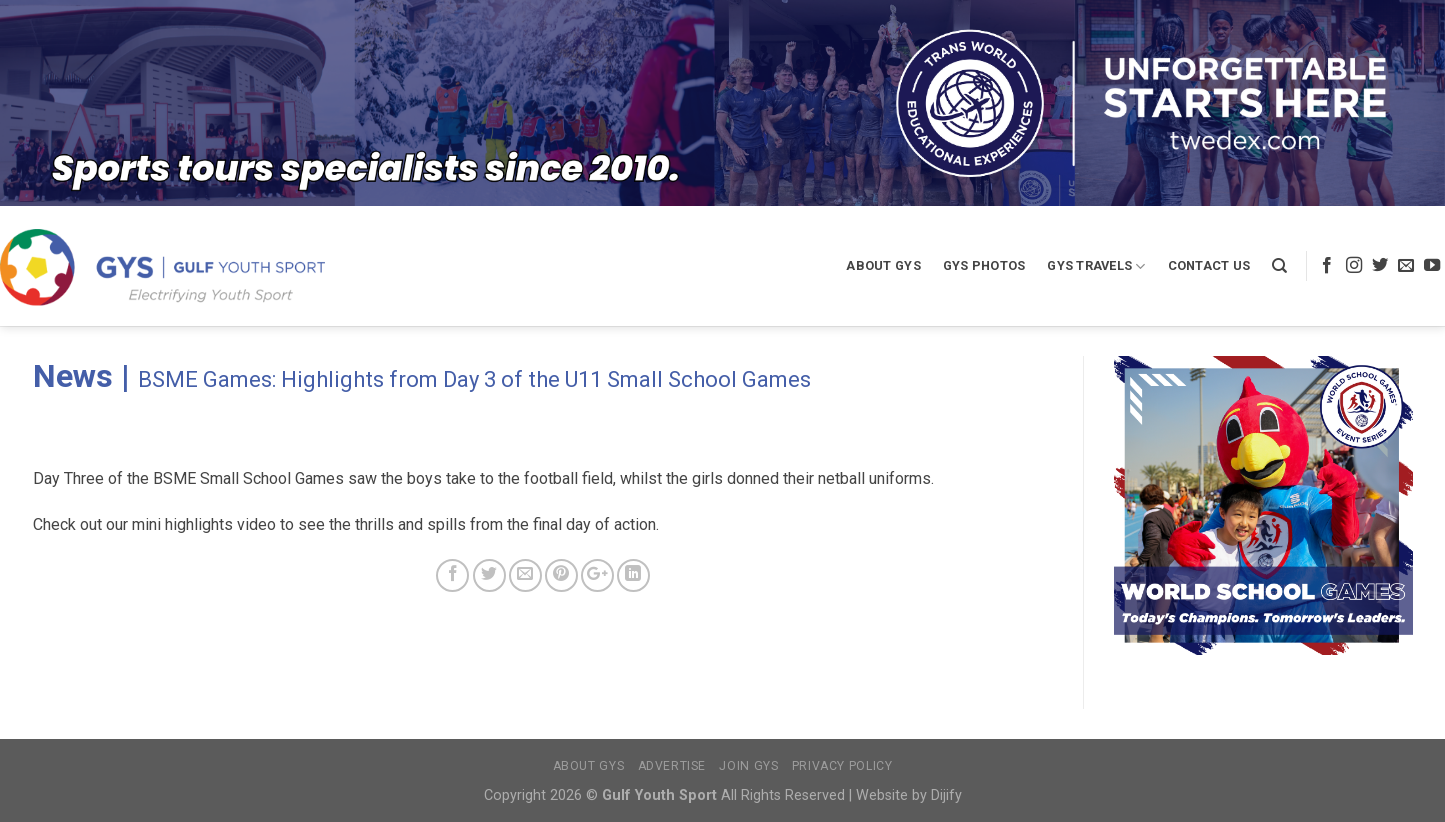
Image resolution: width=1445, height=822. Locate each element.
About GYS (883, 265)
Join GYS (748, 766)
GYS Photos (984, 265)
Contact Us (1209, 265)
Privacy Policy (842, 766)
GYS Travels (1096, 266)
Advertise (672, 766)
